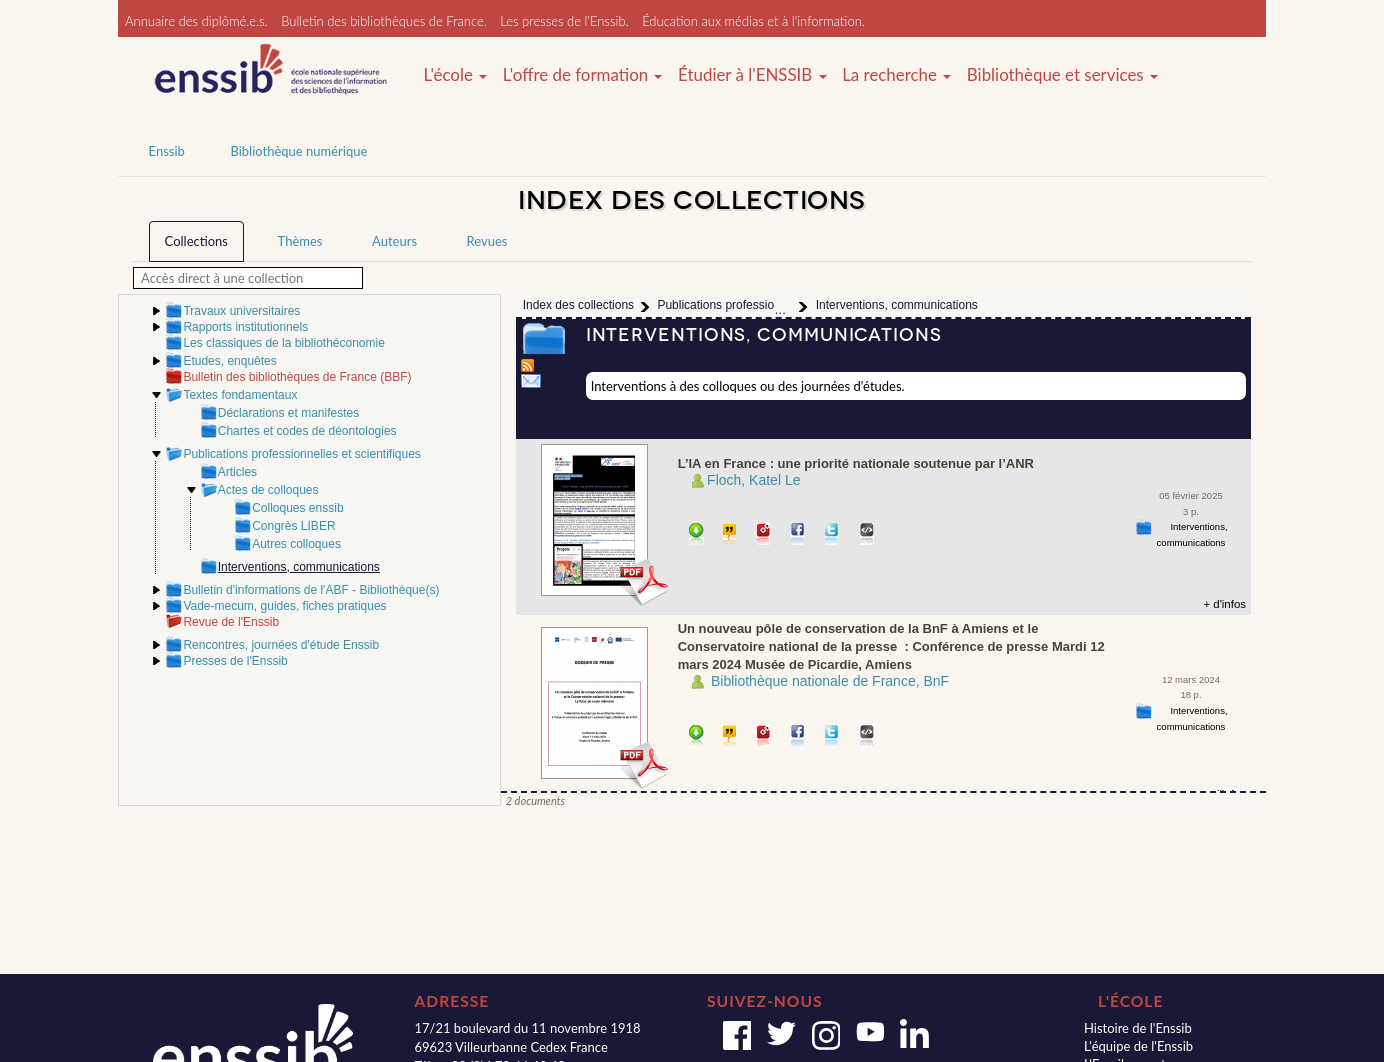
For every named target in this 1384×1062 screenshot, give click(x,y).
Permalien (764, 535)
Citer (730, 535)
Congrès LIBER (293, 526)
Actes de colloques (268, 490)
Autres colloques (296, 544)
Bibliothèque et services (1062, 75)
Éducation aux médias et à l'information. (753, 21)
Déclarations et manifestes (288, 413)
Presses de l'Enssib (235, 661)
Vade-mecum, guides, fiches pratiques (284, 606)
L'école (455, 75)
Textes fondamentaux (240, 395)
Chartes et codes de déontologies (307, 431)
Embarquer (867, 535)
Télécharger (696, 535)
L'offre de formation (583, 75)
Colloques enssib (297, 508)
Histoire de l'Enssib (1138, 1028)
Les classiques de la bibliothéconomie (283, 343)
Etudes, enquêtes (229, 361)
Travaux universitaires (241, 311)
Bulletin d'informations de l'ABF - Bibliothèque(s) (311, 590)
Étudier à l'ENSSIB (752, 75)
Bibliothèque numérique (298, 151)
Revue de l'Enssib (231, 622)
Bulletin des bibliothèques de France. (384, 21)
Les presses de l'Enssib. (564, 21)
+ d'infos (1224, 604)
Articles (237, 472)
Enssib (167, 151)
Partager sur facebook (798, 535)
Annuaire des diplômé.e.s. (196, 21)
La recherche (896, 75)
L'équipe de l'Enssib (1138, 1046)
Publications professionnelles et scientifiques (301, 454)
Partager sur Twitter (832, 535)
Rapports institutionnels (245, 327)
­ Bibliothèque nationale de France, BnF (828, 681)
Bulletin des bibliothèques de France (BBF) (297, 377)
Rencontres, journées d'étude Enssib (281, 645)
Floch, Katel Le (753, 480)
